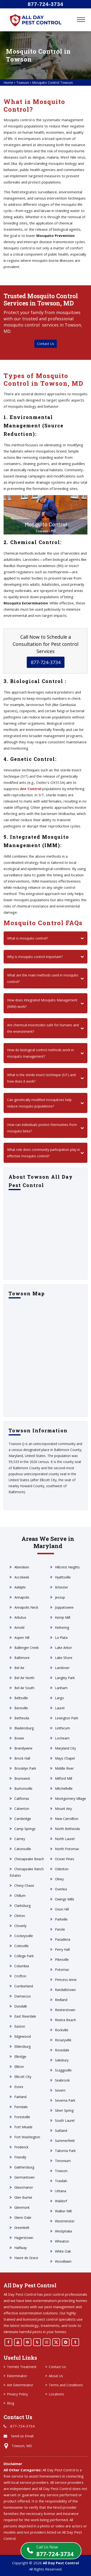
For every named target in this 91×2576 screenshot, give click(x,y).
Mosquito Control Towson (52, 82)
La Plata (61, 1637)
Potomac (62, 1969)
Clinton (19, 1915)
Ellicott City (22, 2076)
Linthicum (62, 1728)
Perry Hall (62, 1949)
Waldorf (61, 2201)
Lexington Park (66, 1718)
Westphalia (63, 2231)
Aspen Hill (21, 1637)
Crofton (20, 1976)
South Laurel (65, 2120)
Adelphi (20, 1587)
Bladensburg (24, 1728)
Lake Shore (63, 1657)
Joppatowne (64, 1607)
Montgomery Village (70, 1798)
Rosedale (62, 2050)
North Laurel (65, 1838)
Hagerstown (23, 2237)
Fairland (20, 2096)
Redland (61, 1999)
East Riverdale (25, 2016)
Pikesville (62, 1959)
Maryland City (65, 1748)
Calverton (21, 1808)
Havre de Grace (26, 2257)
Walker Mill (63, 2211)
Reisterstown (65, 2010)
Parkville (61, 1919)
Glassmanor (23, 2187)
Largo (59, 1698)
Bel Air (19, 1667)
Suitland (61, 2130)
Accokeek (21, 1577)
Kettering (62, 1627)
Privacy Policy (17, 2394)
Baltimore (22, 1657)
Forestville (22, 2117)
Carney (19, 1838)
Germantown (24, 2177)
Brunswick (22, 1778)
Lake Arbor (63, 1647)
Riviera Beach (65, 2020)
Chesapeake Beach (29, 1859)
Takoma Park (65, 2150)
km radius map (45, 1357)
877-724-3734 (55, 2550)
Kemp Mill (62, 1617)
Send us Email (22, 2435)
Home (8, 82)
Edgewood (22, 2036)
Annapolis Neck (26, 1607)
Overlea (61, 1889)
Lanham (61, 1688)
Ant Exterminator (20, 2385)
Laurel (59, 1708)
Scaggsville (63, 2070)
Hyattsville (63, 1577)
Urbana (60, 2191)
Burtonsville (23, 1788)
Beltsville (21, 1698)
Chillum (20, 1895)
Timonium (63, 2160)
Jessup (60, 1597)
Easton (19, 2026)
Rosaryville (63, 2040)
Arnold (19, 1627)
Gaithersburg (24, 2167)
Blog (10, 2403)
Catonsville (22, 1849)
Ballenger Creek (26, 1647)
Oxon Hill (62, 1909)
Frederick (21, 2147)
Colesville (21, 1946)
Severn (60, 2090)
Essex (18, 2086)
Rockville (61, 2030)
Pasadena (62, 1939)
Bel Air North (24, 1677)
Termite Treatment (22, 2366)
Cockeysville (23, 1935)
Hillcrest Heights (67, 1567)
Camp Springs (25, 1828)
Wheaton (62, 2241)
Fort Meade (23, 2127)
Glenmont (22, 2207)
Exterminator (17, 2376)
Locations (56, 2394)
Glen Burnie (23, 2197)
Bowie (19, 1738)
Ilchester (61, 1587)
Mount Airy (63, 1808)
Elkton (19, 2066)
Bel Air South (24, 1688)
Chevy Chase (24, 1885)
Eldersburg (22, 2046)
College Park (24, 1956)
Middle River (64, 1768)
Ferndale (21, 2107)
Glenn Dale (22, 2217)
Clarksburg (22, 1905)
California (21, 1798)
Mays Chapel (65, 1758)
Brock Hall (22, 1758)
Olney (59, 1879)
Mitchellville (64, 1788)
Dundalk (20, 2006)
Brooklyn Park (25, 1768)
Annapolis (21, 1597)
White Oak (63, 2251)
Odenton (62, 1869)
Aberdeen (21, 1567)
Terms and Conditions (66, 2385)
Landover (62, 1667)
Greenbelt (21, 2227)
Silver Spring (64, 2110)
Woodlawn (63, 2261)
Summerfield (65, 2140)
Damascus (22, 1996)
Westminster (65, 2221)
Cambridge (22, 1818)
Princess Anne (66, 1979)
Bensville (21, 1708)
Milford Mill (63, 1778)
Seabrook (62, 2080)
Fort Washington (27, 2137)
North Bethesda (67, 1828)
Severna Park (65, 2100)
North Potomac (67, 1849)
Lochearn (62, 1738)
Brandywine (23, 1748)
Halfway (20, 2247)
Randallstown (65, 1989)
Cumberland (23, 1986)
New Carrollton (66, 1818)
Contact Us (45, 343)
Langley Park (65, 1677)
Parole (60, 1929)
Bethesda (21, 1718)
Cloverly (20, 1925)
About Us (56, 2376)
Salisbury (62, 2060)
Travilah (61, 2181)
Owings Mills (64, 1899)
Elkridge (20, 2056)
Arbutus (20, 1617)
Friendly (20, 2157)
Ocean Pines (64, 1859)
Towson (22, 82)
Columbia (21, 1966)
